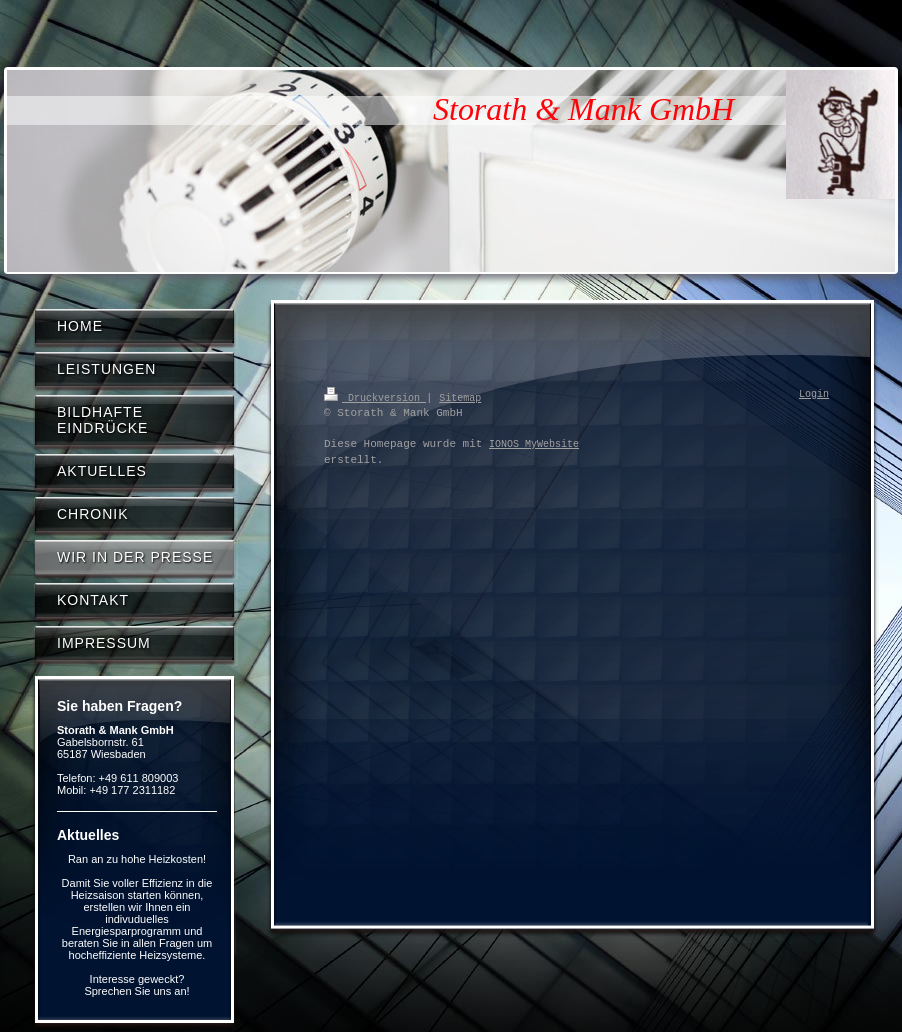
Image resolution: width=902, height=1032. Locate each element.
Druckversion (375, 397)
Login (814, 395)
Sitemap (460, 397)
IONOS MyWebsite (534, 444)
